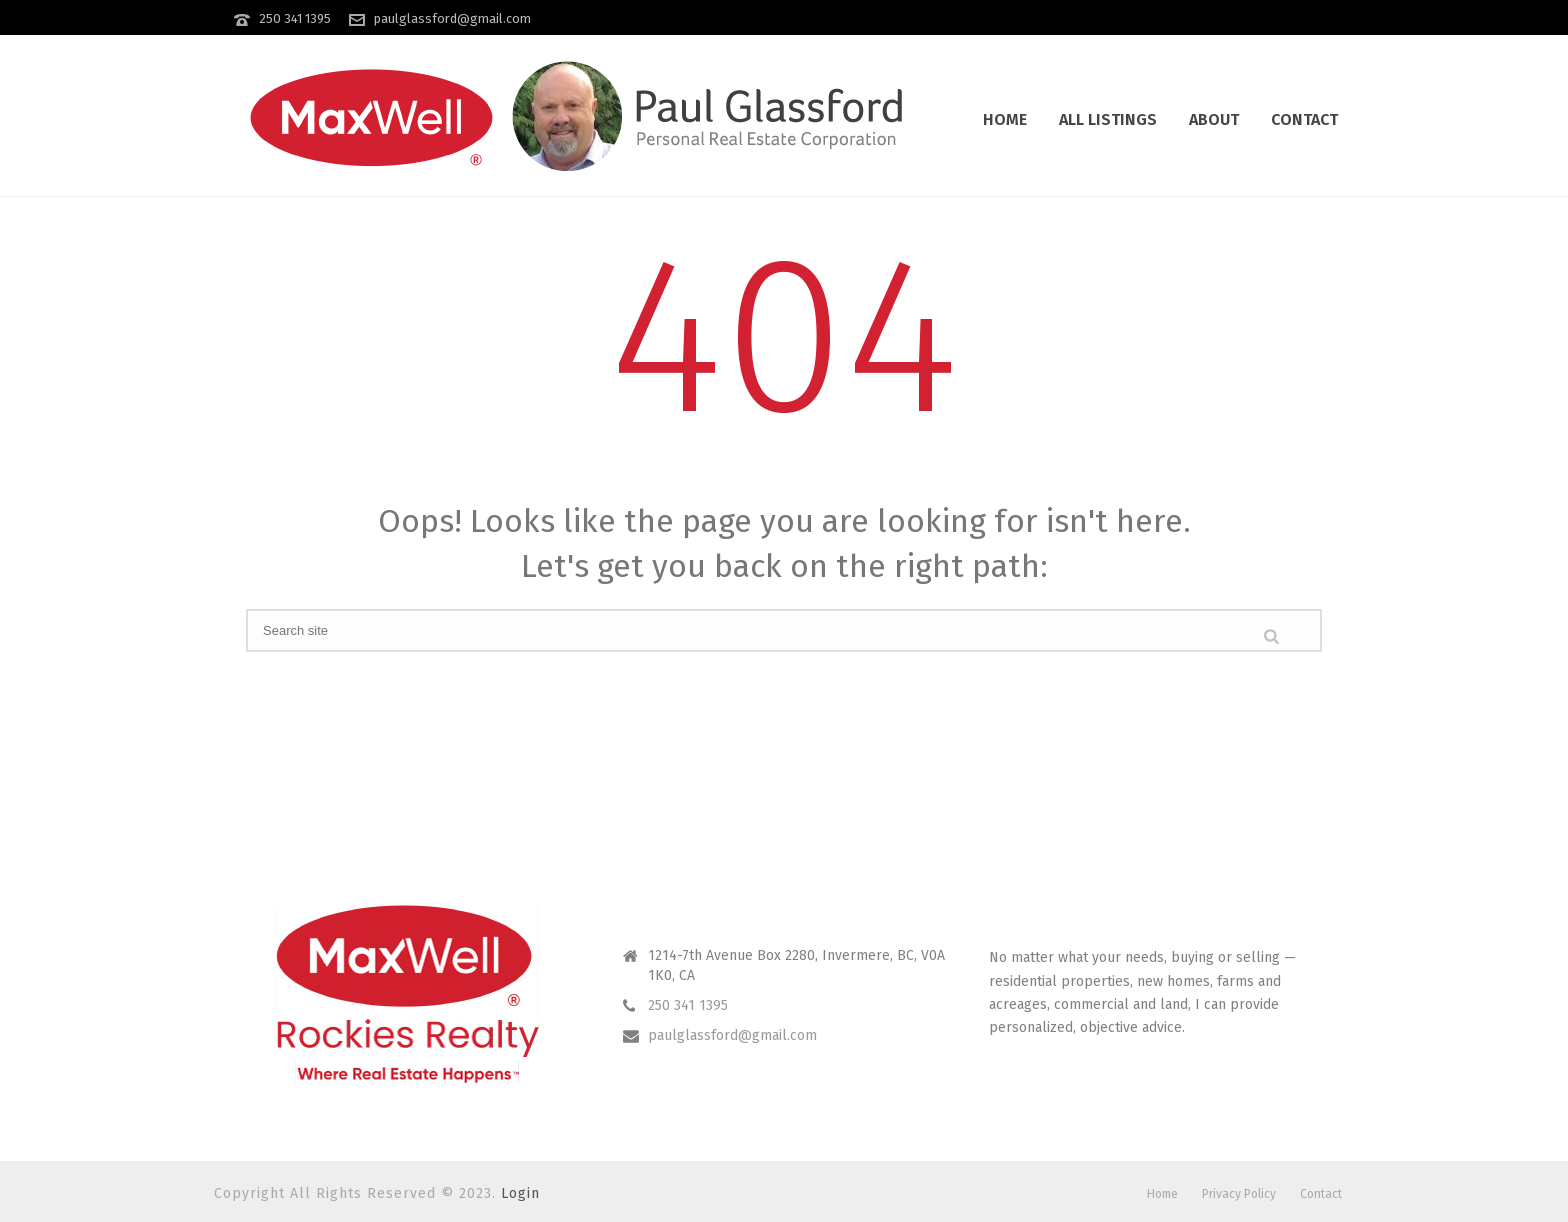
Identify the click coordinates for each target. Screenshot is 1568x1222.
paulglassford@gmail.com (452, 18)
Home (1005, 119)
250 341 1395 (295, 18)
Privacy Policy (1239, 1194)
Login (520, 1193)
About (1214, 119)
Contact (1304, 119)
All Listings (1108, 119)
